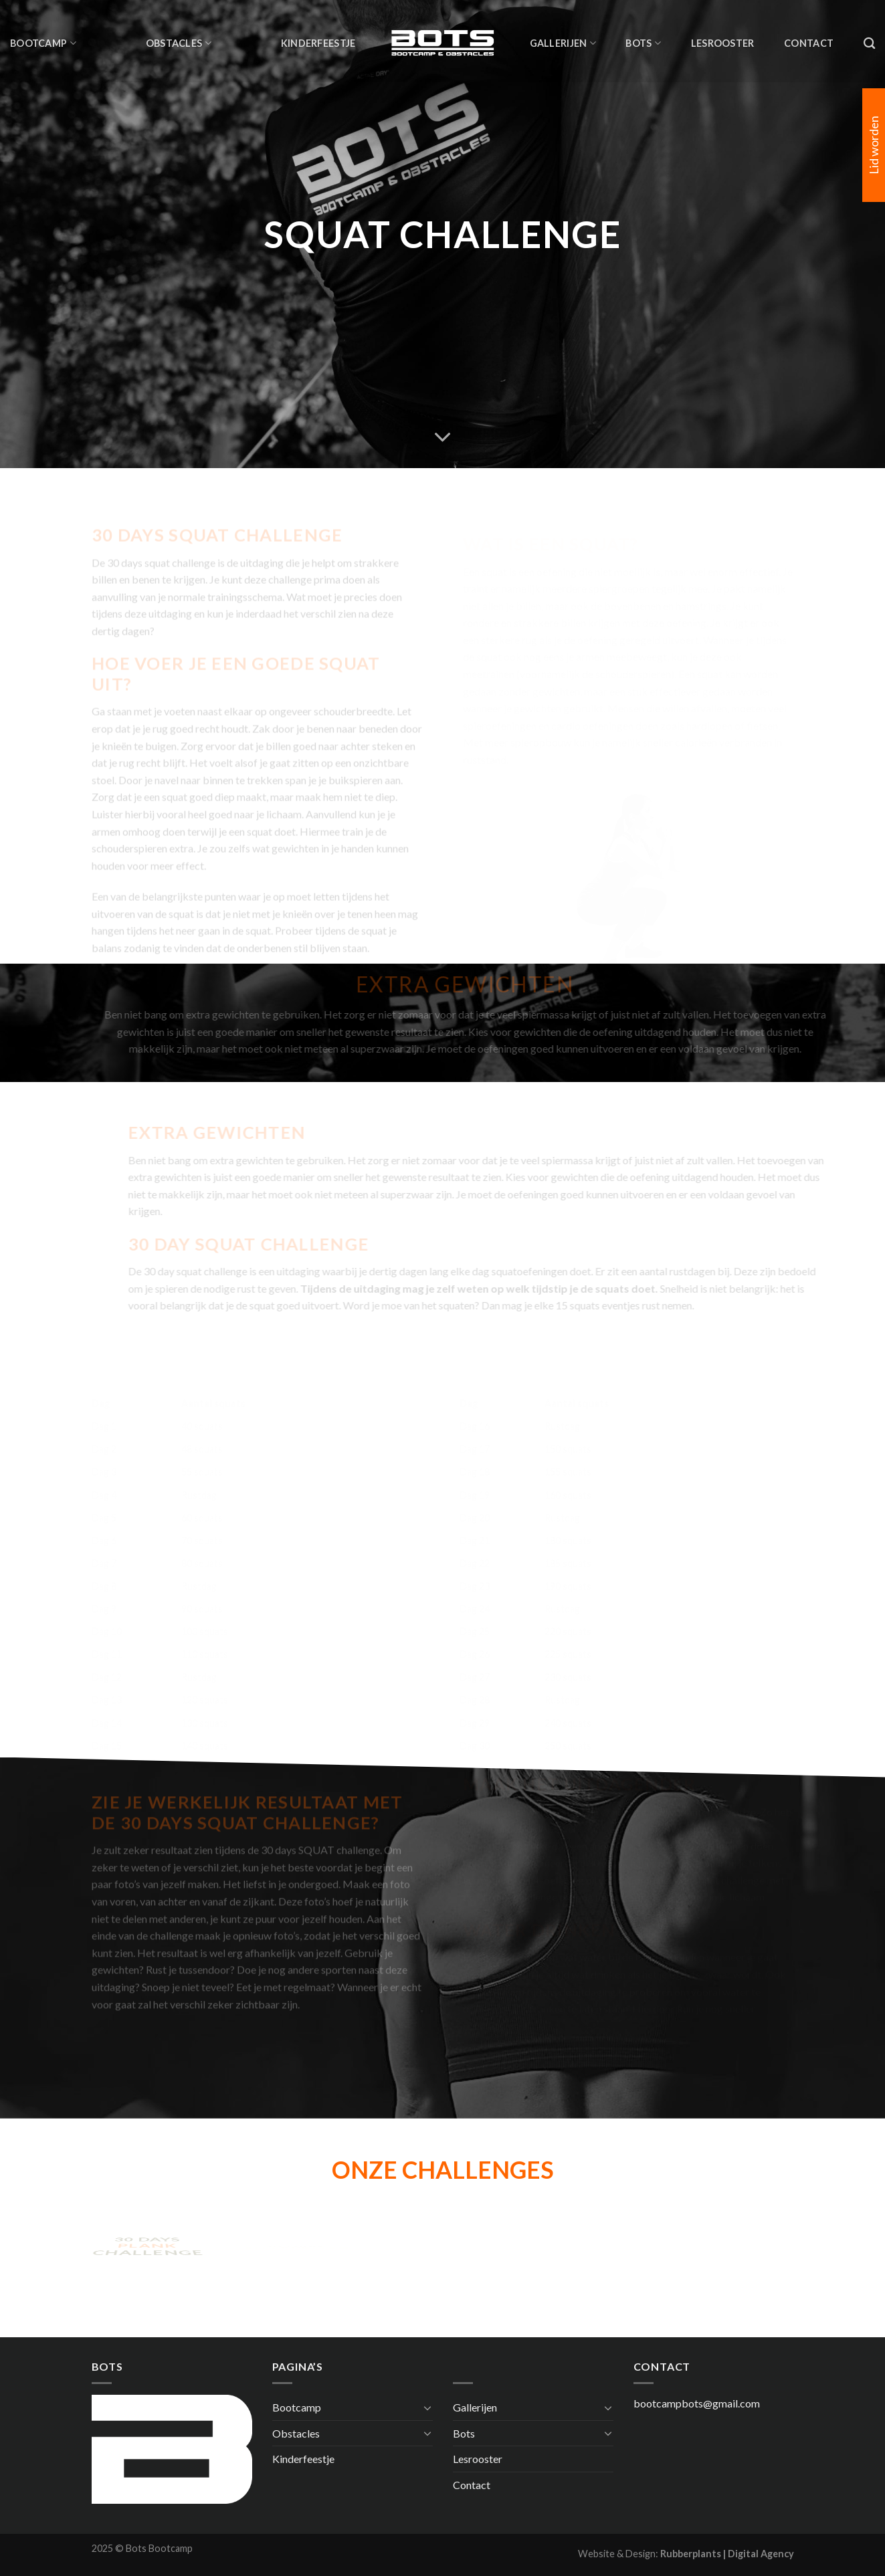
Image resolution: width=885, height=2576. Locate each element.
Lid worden (873, 145)
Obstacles (178, 43)
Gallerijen (563, 43)
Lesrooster (723, 43)
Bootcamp (43, 43)
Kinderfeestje (318, 43)
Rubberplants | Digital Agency (727, 2553)
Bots (643, 43)
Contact (808, 43)
